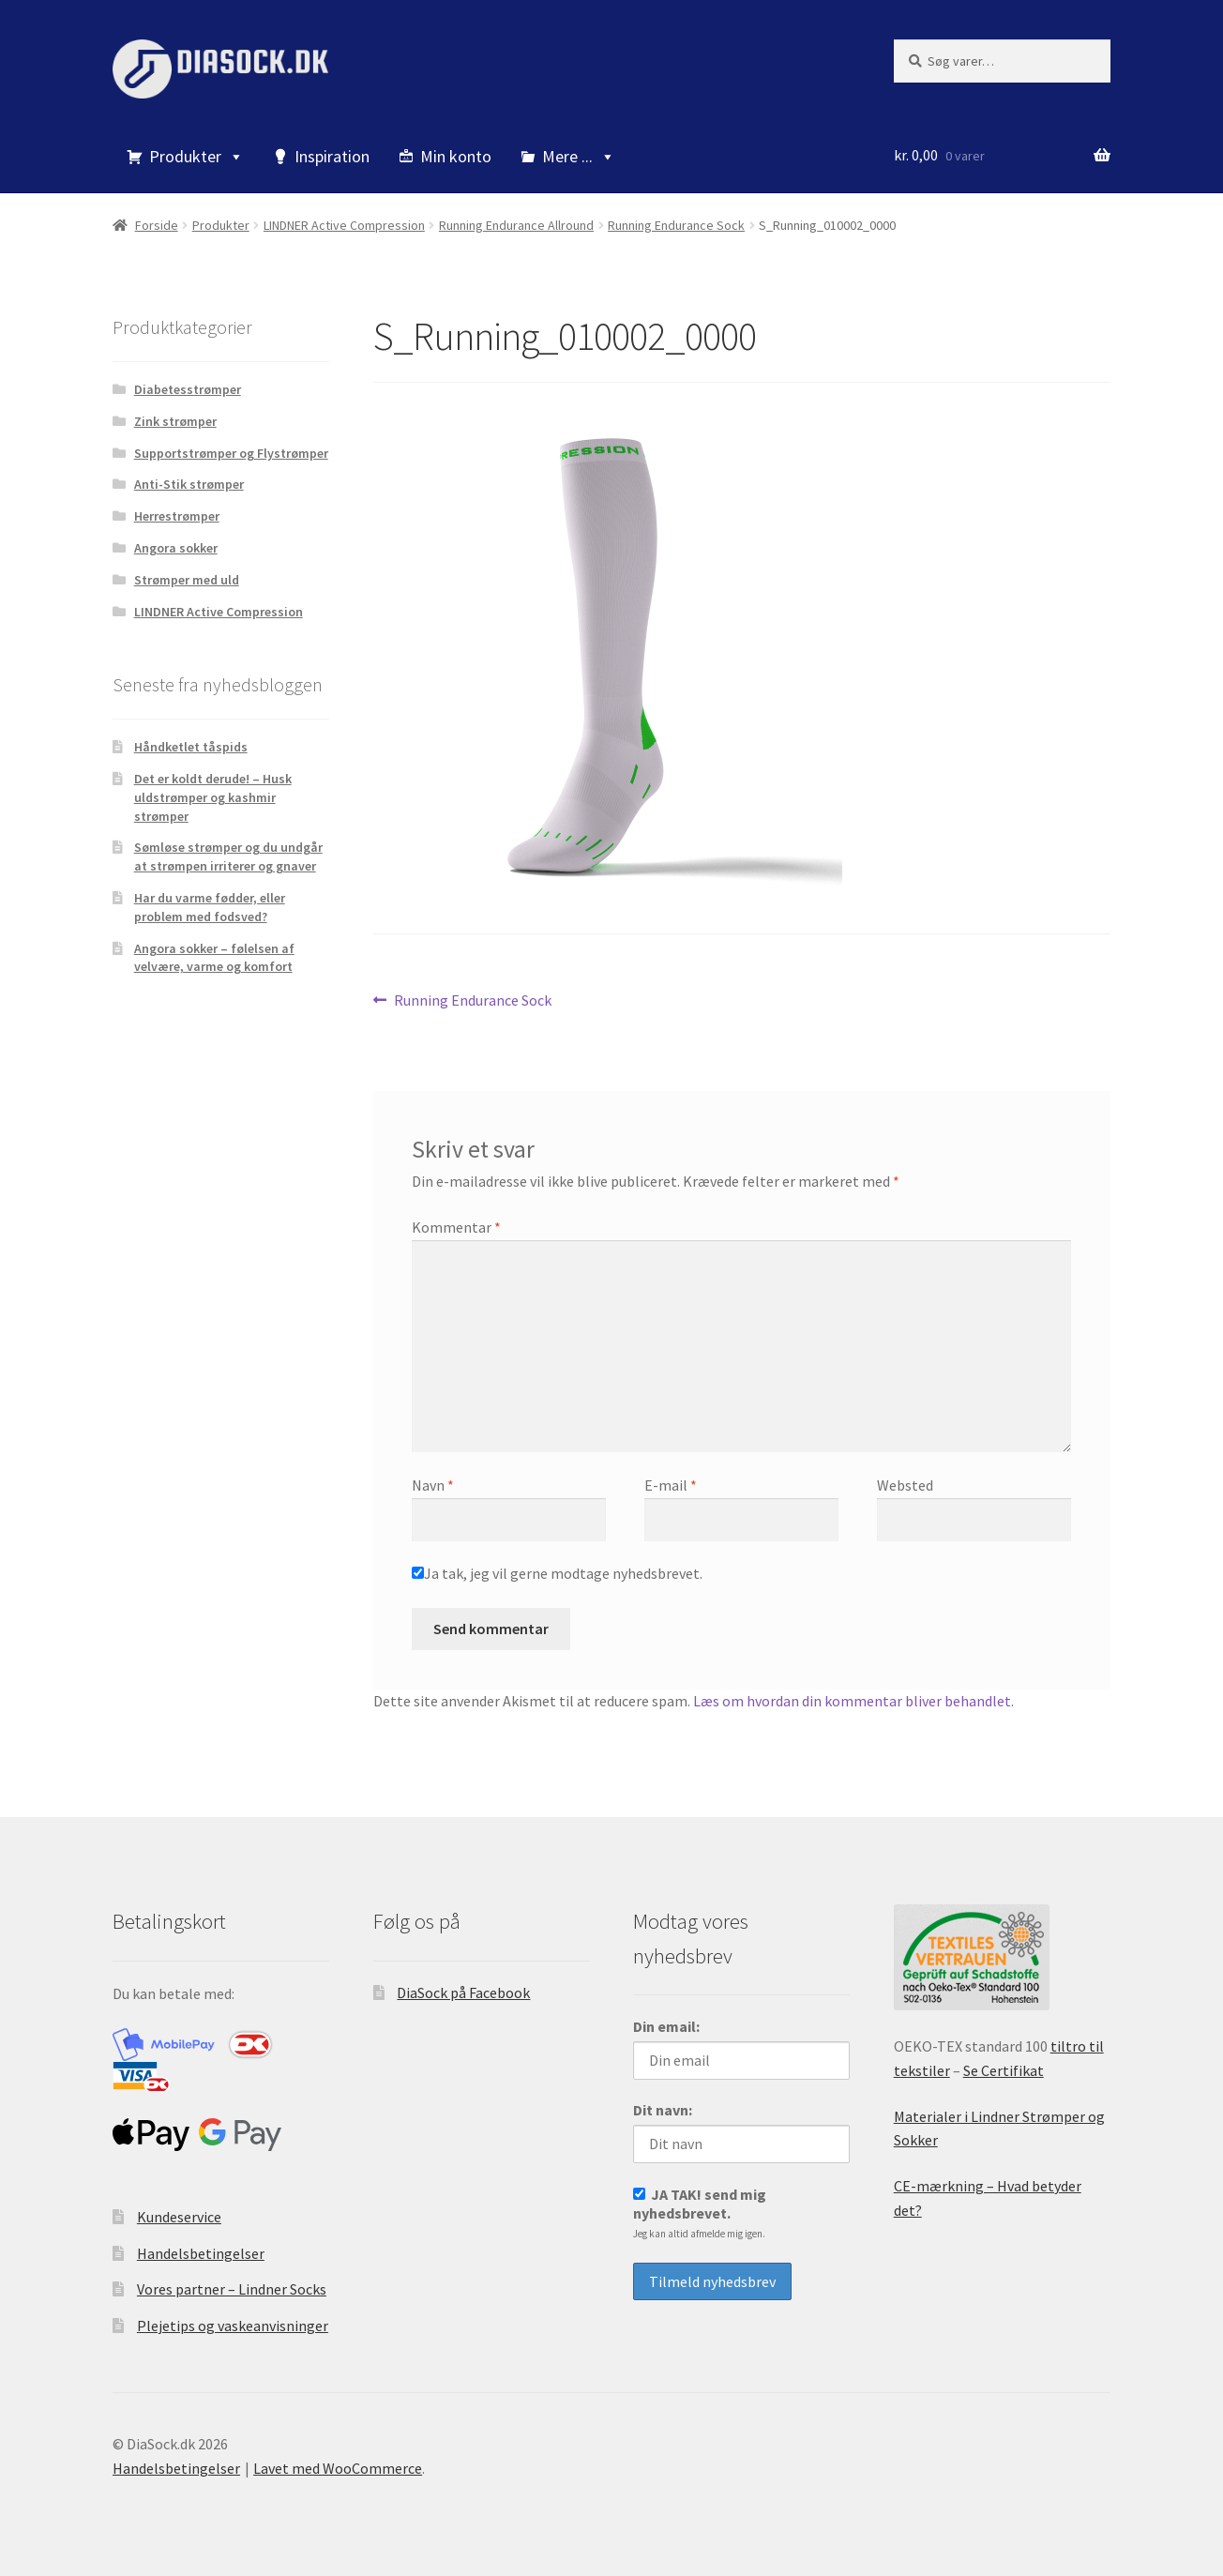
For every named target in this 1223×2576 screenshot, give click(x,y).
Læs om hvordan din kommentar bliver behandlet (852, 1700)
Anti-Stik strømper (189, 484)
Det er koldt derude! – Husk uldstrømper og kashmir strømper (213, 797)
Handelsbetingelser (200, 2253)
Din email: (666, 2026)
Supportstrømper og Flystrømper (231, 453)
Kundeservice (179, 2216)
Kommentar (456, 1227)
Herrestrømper (176, 516)
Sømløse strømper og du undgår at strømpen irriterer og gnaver (228, 856)
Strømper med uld (186, 579)
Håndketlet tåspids (191, 746)
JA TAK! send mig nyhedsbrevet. (699, 2212)
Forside (156, 225)
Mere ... (578, 156)
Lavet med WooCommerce (337, 2468)
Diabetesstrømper (187, 389)
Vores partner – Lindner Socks (231, 2289)
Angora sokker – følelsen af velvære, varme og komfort (214, 958)
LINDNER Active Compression (344, 225)
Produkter (196, 156)
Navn (433, 1485)
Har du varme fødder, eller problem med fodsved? (209, 907)
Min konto (455, 156)
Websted (905, 1485)
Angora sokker (176, 547)
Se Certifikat (1003, 2070)
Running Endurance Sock (676, 225)
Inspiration (332, 156)
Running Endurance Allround (516, 225)
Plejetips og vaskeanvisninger (232, 2325)
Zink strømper (175, 421)
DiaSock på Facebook (463, 1992)
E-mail (670, 1485)
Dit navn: (662, 2109)
